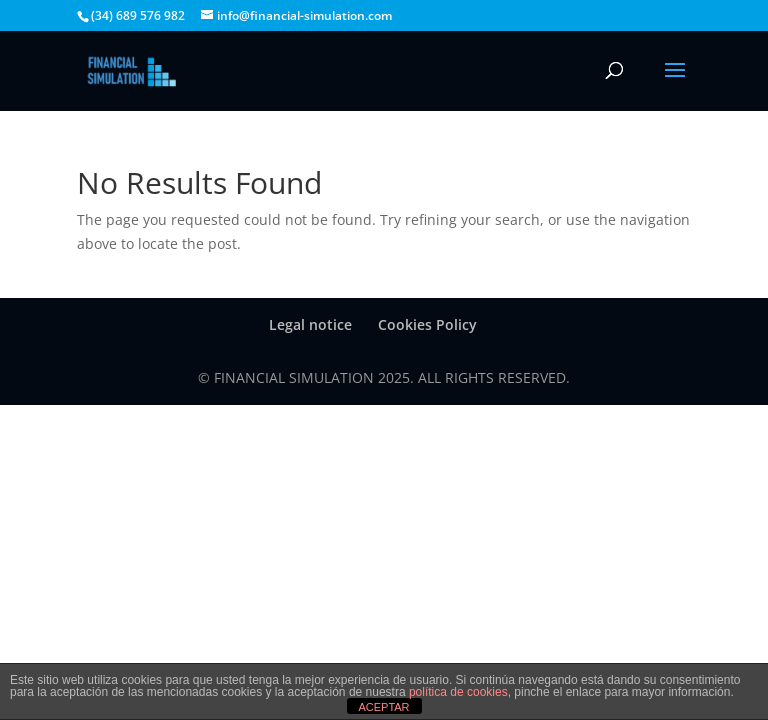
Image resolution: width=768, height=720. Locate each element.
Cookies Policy (427, 324)
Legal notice (310, 324)
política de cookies (458, 692)
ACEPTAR (383, 707)
